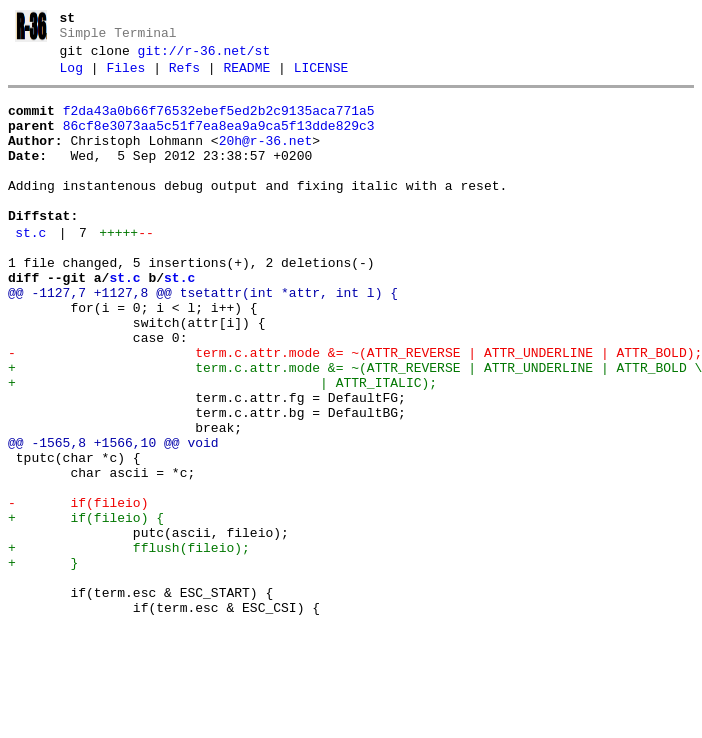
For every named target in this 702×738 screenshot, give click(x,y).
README (246, 77)
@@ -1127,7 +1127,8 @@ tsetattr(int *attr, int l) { (203, 338)
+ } (43, 662)
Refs (184, 77)
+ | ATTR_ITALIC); (222, 446)
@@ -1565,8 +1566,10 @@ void (113, 518)
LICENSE (321, 77)
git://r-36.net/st (204, 57)
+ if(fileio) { (86, 608)
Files (125, 77)
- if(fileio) (78, 590)
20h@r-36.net (266, 159)
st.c (30, 269)
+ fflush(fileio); (129, 644)
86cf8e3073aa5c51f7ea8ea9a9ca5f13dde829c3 (219, 141)
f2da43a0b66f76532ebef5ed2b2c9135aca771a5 (219, 123)
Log (71, 77)
